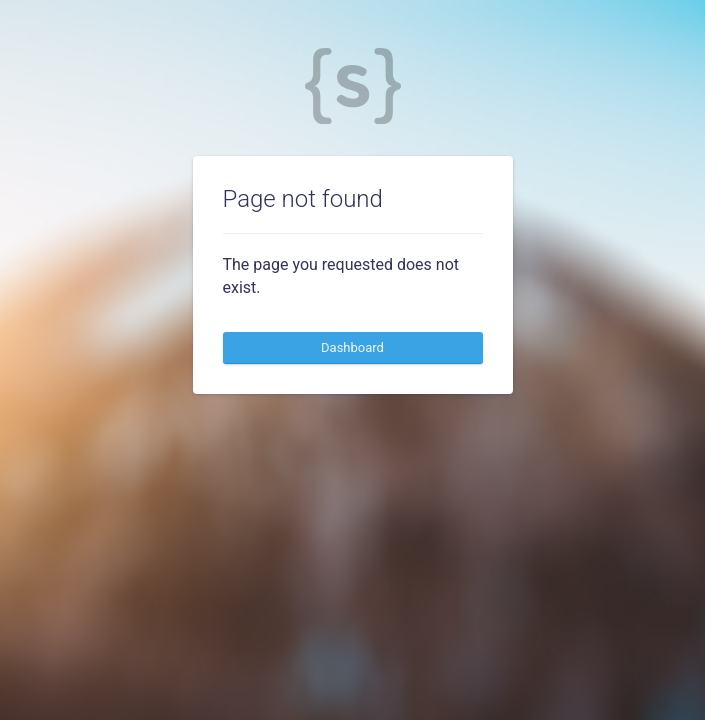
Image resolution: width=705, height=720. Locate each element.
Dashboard (352, 347)
